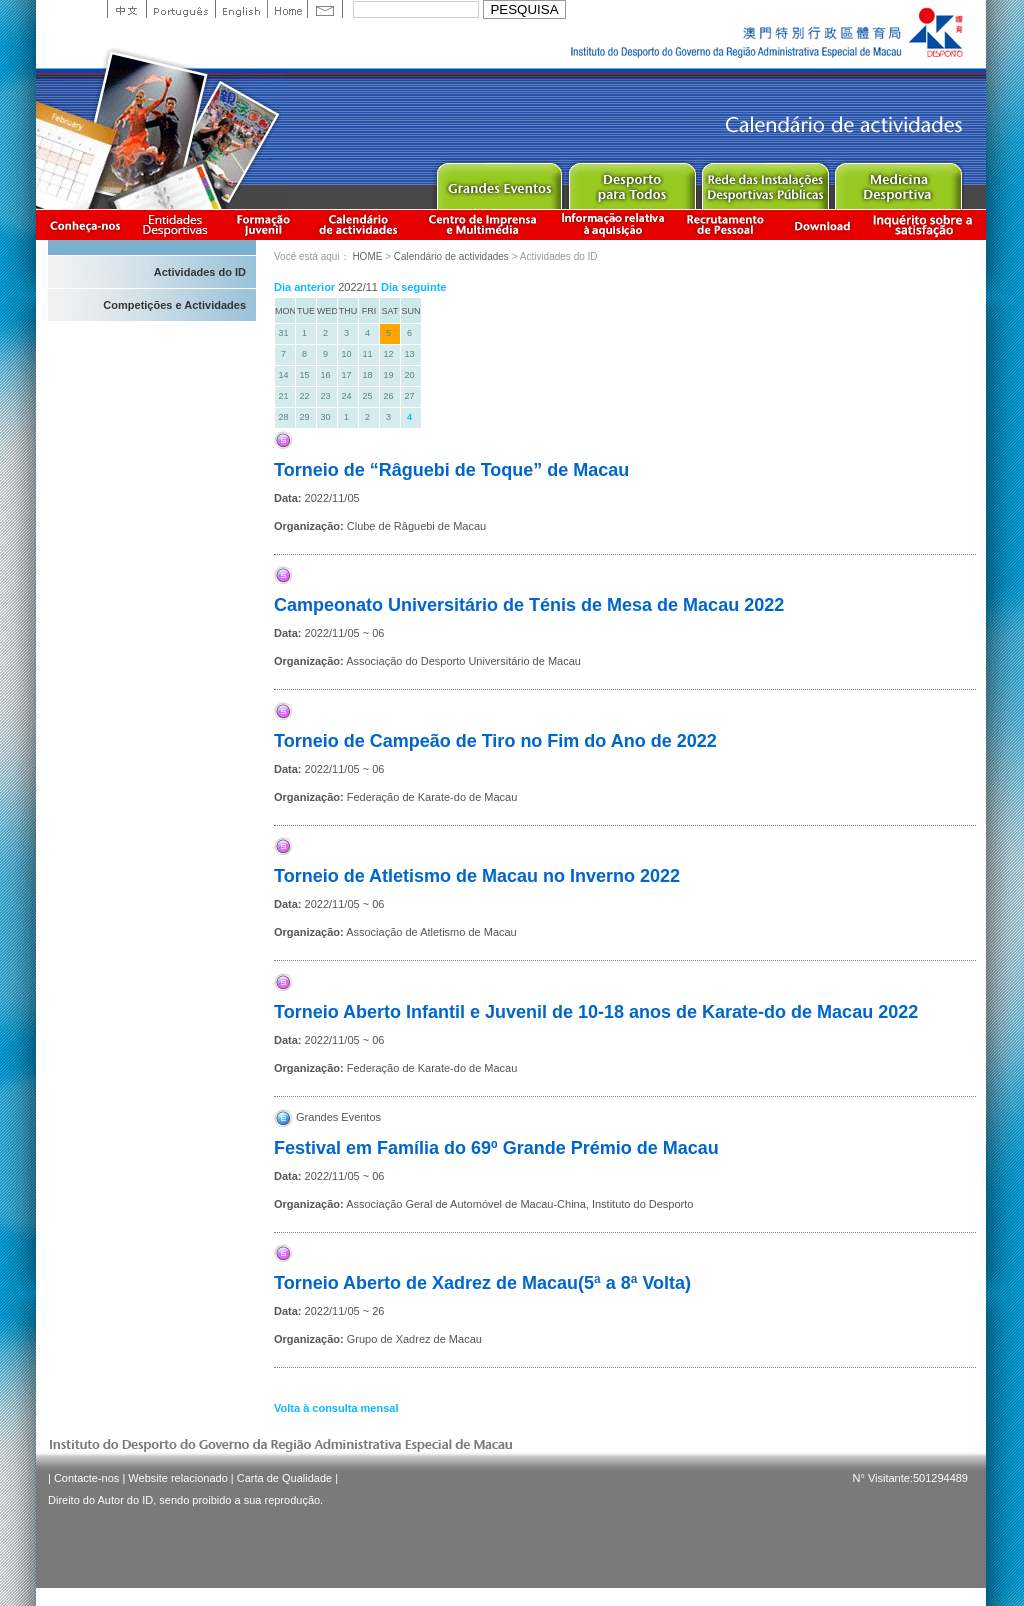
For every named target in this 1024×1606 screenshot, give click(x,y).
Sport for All (631, 181)
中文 (126, 9)
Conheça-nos (85, 224)
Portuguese (180, 9)
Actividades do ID (200, 272)
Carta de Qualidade (284, 1478)
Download (822, 224)
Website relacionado (177, 1478)
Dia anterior (304, 287)
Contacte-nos (86, 1478)
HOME (367, 256)
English (241, 9)
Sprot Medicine (897, 181)
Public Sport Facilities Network (764, 181)
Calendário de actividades (359, 224)
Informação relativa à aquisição (613, 224)
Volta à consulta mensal (336, 1408)
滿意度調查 (926, 224)
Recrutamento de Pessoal (726, 224)
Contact (325, 9)
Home (287, 9)
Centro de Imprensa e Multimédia (483, 224)
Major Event (498, 181)
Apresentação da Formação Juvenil (263, 224)
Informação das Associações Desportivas (178, 224)
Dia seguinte (413, 287)
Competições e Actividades (174, 305)
